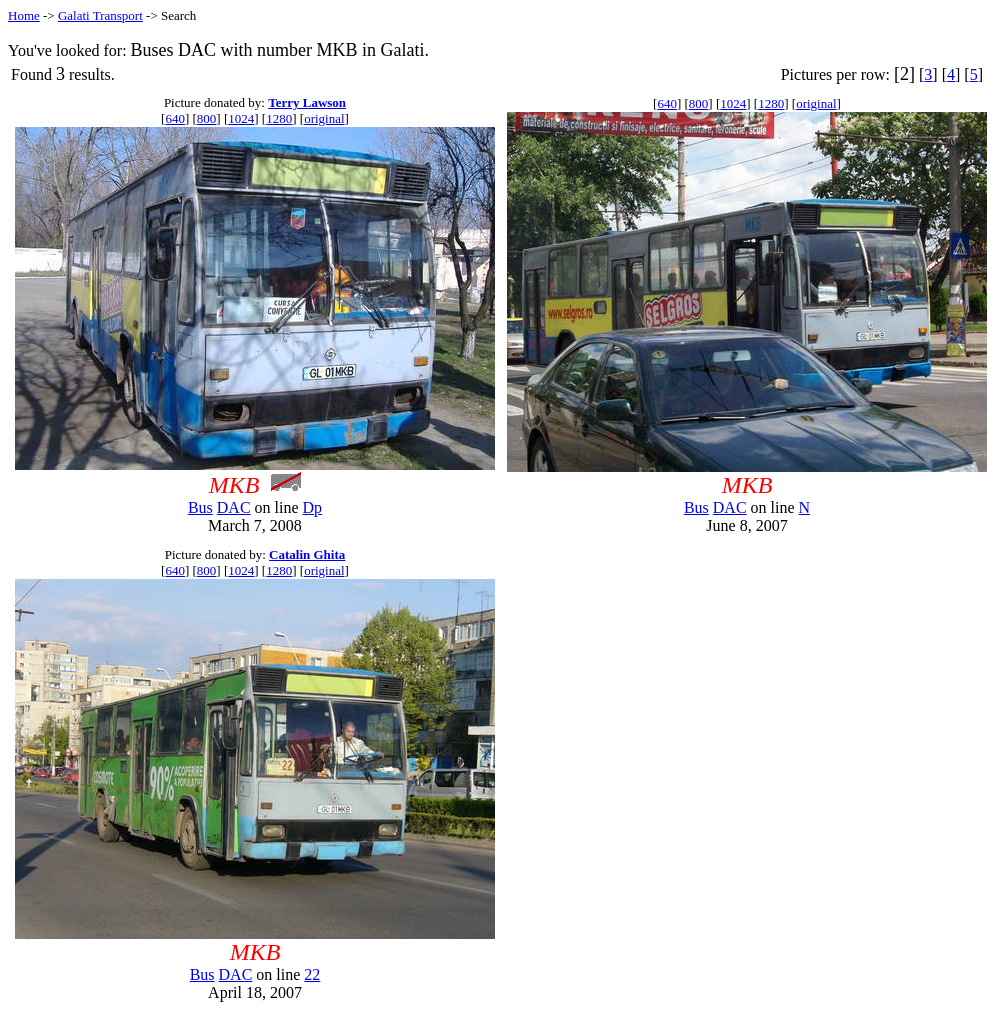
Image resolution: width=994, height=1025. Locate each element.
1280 (279, 118)
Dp (313, 507)
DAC (234, 507)
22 (312, 974)
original (324, 118)
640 (175, 118)
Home (24, 15)
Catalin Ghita (307, 554)
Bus (200, 507)
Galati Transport (100, 15)
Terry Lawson (307, 102)
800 (207, 118)
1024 (241, 118)
